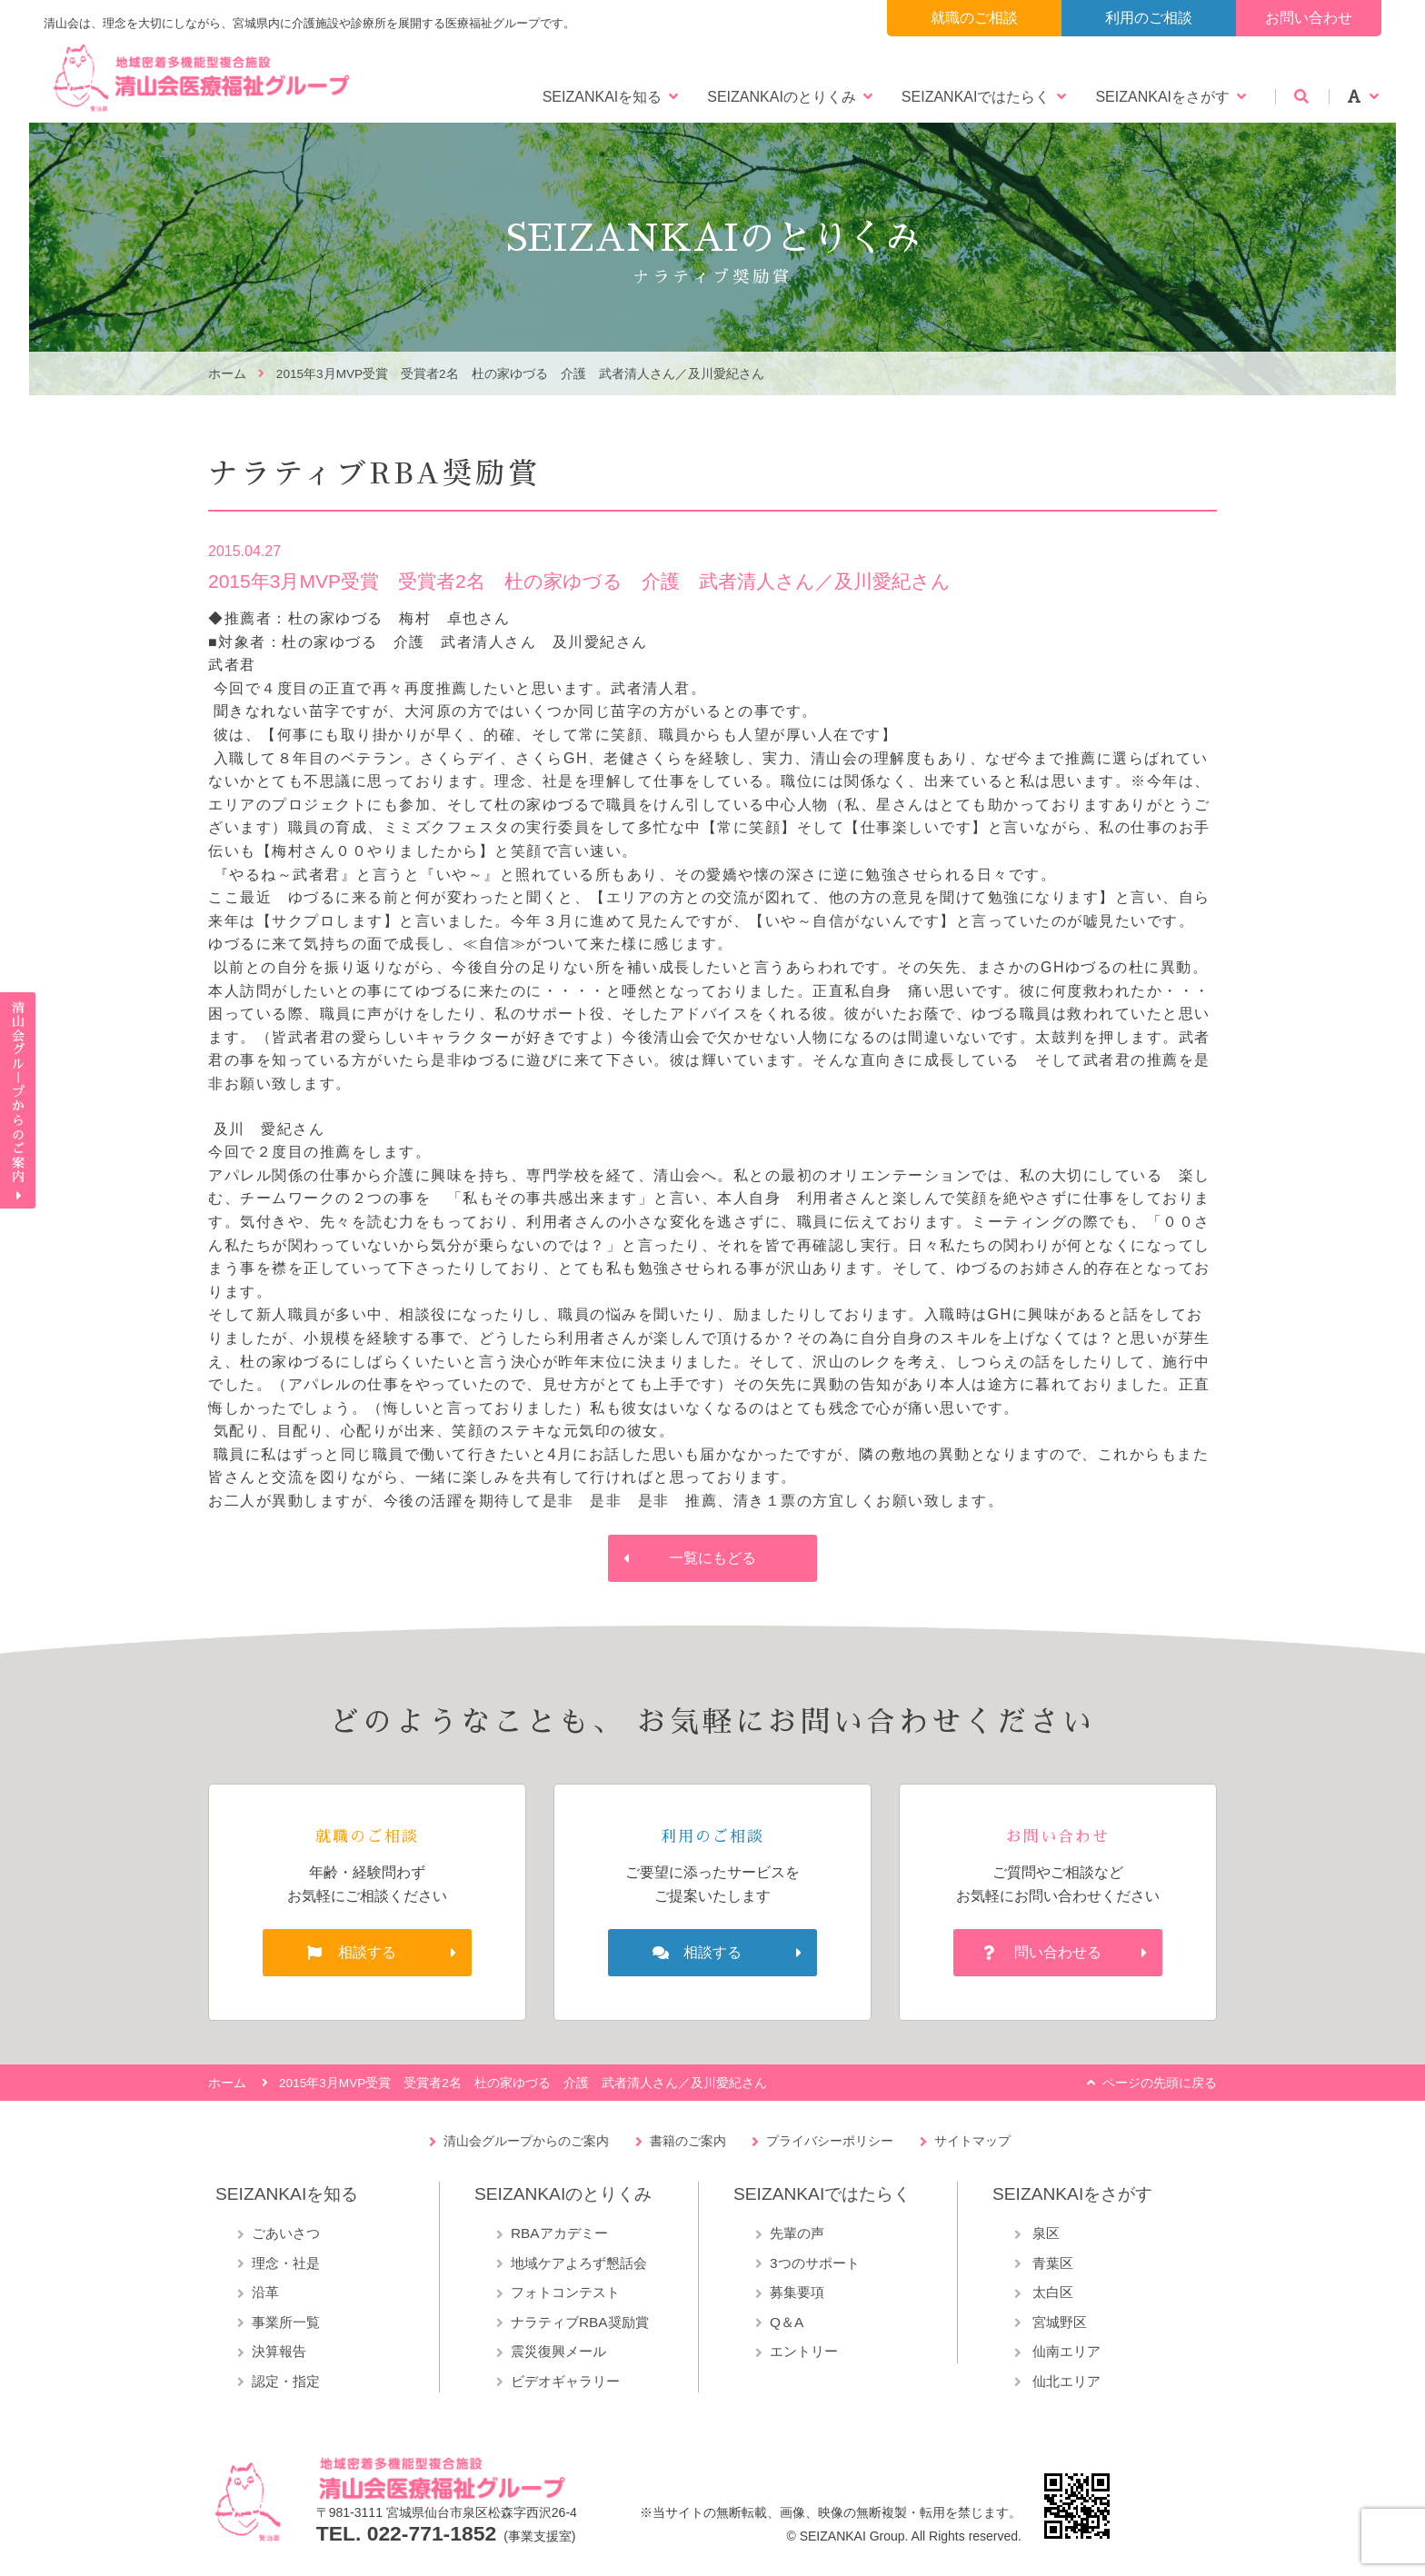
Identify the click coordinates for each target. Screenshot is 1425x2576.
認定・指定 (286, 2381)
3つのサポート (815, 2263)
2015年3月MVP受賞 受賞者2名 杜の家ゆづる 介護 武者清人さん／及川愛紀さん (520, 374)
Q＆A (786, 2322)
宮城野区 (1058, 2322)
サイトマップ (972, 2140)
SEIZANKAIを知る (603, 96)
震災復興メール (558, 2351)
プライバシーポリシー (829, 2140)
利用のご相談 (1148, 17)
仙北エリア (1065, 2381)
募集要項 (797, 2292)
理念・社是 (286, 2263)
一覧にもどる (712, 1558)
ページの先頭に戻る (1159, 2082)
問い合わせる (1057, 1952)
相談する (367, 1952)
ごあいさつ (286, 2233)
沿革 (265, 2292)
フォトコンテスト (565, 2292)
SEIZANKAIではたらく (976, 96)
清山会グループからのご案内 (526, 2140)
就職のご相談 (974, 17)
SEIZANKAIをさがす (1162, 96)
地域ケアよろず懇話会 (579, 2263)
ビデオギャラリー (565, 2381)
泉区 (1044, 2233)
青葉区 (1051, 2263)
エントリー (804, 2351)
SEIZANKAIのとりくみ (781, 96)
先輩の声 (797, 2233)
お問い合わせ (1308, 17)
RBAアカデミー (559, 2233)
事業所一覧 (286, 2322)
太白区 (1051, 2292)
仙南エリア (1065, 2351)
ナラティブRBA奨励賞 (580, 2322)
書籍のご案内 (688, 2140)
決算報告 (279, 2351)
